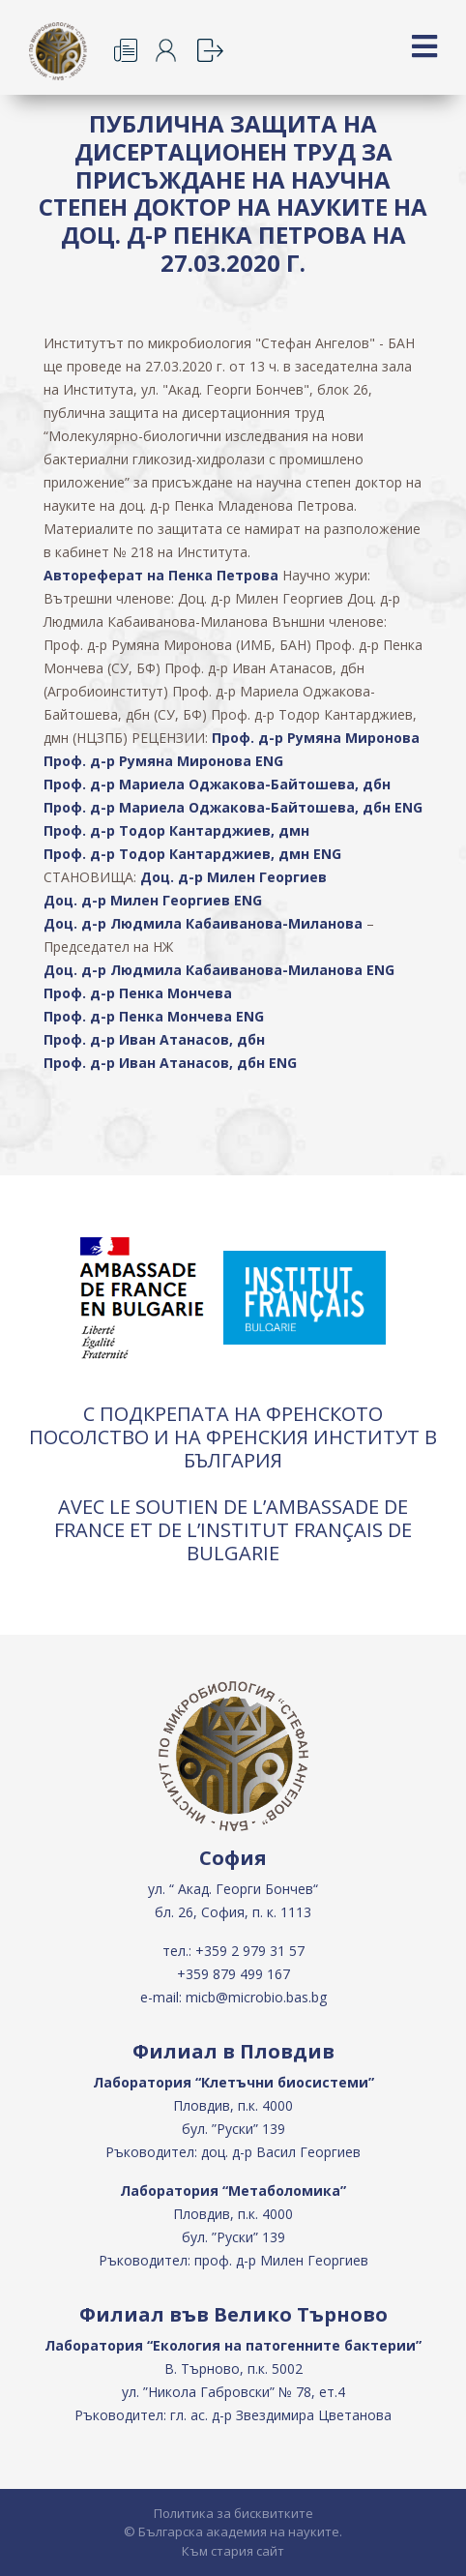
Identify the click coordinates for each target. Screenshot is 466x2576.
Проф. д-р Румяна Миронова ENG (163, 761)
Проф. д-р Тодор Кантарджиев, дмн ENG (192, 853)
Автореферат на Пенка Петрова (161, 575)
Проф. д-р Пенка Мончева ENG (154, 1016)
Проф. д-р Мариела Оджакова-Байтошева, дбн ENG (233, 807)
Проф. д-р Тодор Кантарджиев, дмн (176, 830)
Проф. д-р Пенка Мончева (138, 993)
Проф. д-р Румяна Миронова (316, 737)
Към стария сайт (233, 2551)
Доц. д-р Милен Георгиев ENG (153, 900)
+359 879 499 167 (233, 1974)
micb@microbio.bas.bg (256, 1997)
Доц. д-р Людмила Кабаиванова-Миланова (203, 923)
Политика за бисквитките (233, 2513)
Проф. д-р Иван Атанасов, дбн (154, 1039)
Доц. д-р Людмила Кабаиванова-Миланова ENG (219, 970)
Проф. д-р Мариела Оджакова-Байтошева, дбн (217, 784)
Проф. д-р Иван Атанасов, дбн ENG (170, 1062)
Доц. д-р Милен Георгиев (233, 877)
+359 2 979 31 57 (250, 1950)
